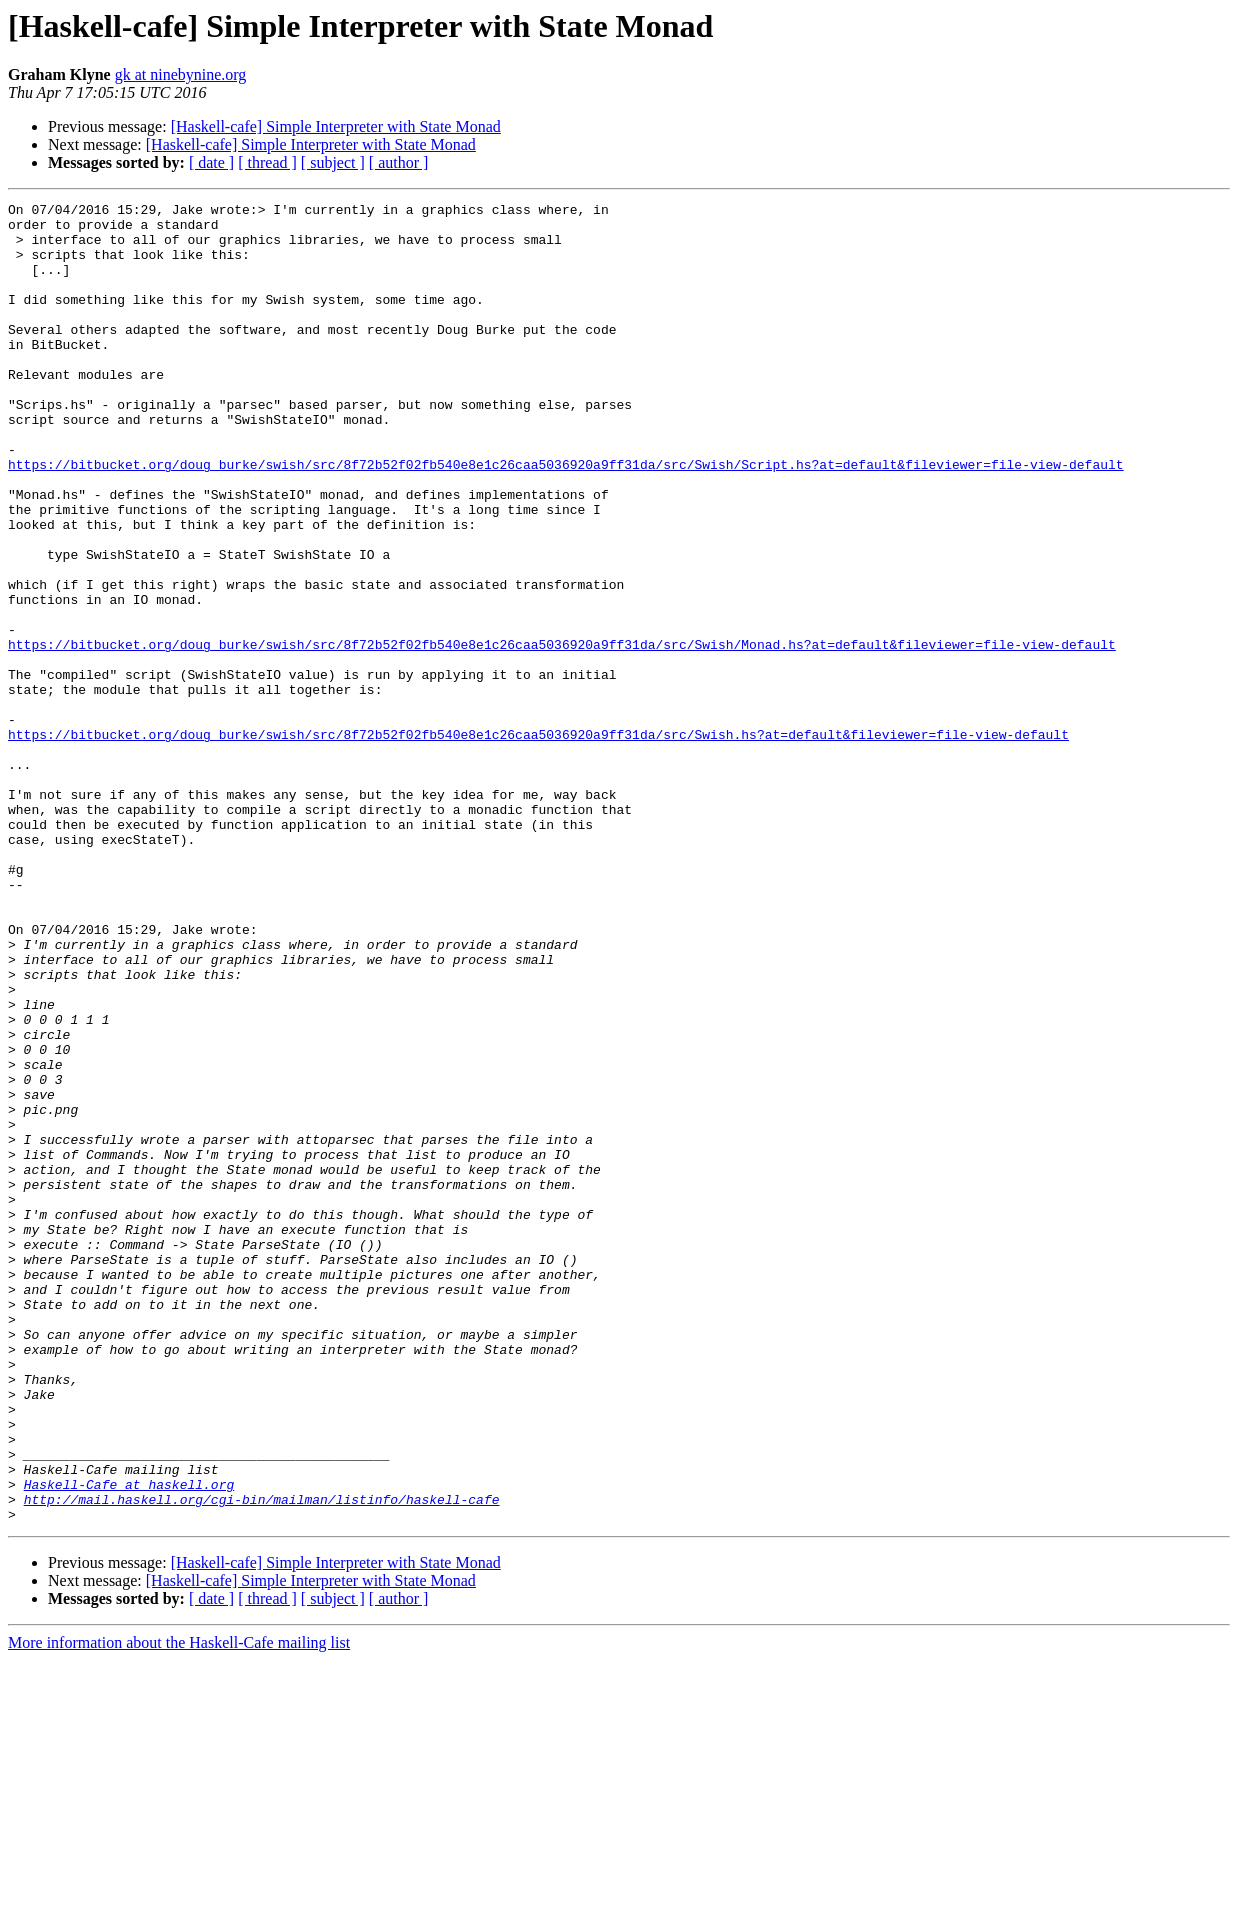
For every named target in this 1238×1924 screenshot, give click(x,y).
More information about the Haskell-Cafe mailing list (179, 1906)
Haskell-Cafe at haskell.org (129, 1742)
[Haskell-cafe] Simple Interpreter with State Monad (336, 126)
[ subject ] (333, 162)
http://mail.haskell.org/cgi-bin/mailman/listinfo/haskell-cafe (262, 1760)
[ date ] (211, 162)
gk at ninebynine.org (181, 74)
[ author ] (399, 162)
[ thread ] (267, 162)
